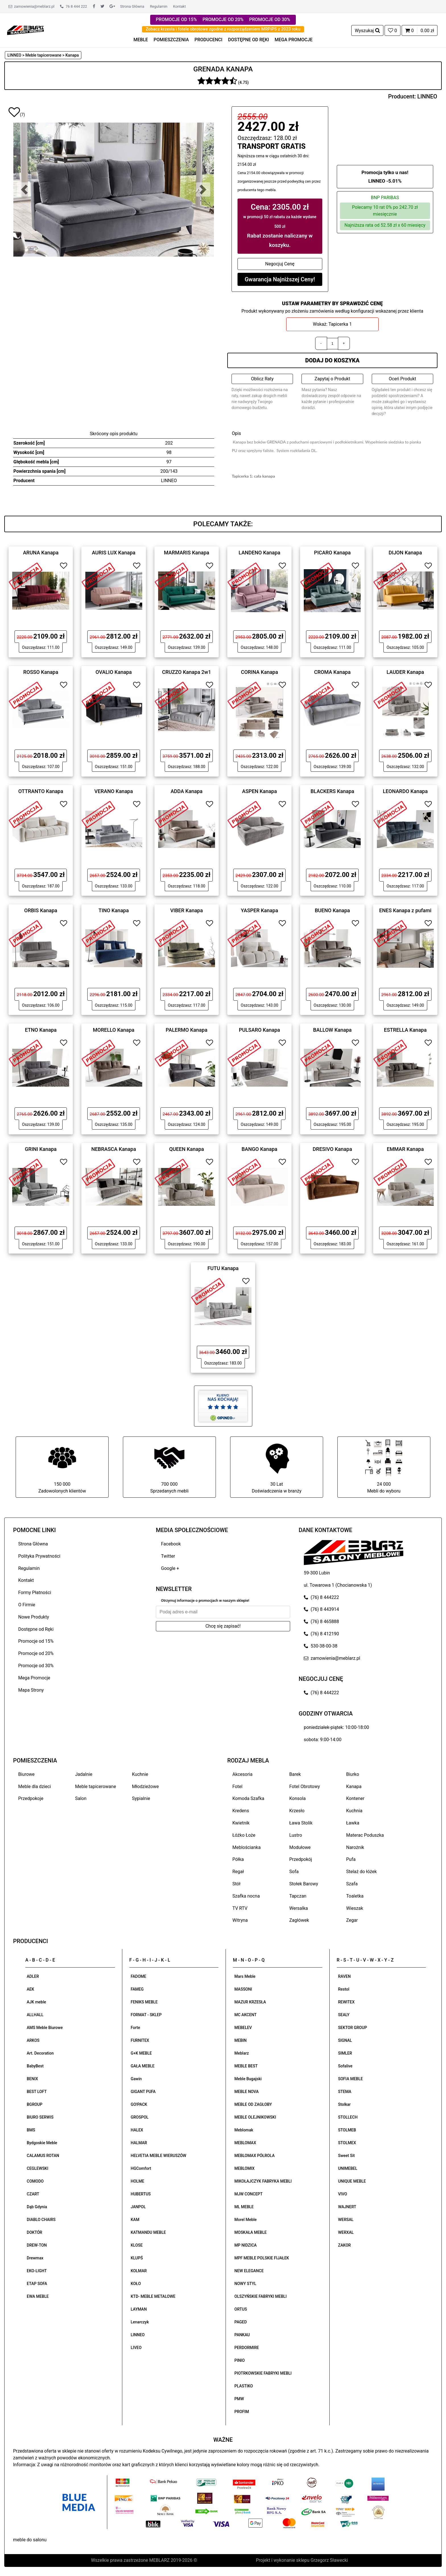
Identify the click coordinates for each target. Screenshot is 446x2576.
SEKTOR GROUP (352, 2027)
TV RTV (239, 1908)
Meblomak (243, 2130)
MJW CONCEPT (248, 2194)
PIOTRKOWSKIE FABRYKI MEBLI (263, 2373)
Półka (238, 1859)
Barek (295, 1774)
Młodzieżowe (145, 1786)
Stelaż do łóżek (361, 1871)
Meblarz (241, 2053)
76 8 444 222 (73, 6)
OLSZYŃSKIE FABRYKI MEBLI (260, 2296)
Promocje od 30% (35, 1665)
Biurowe (26, 1774)
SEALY (344, 2015)
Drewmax (35, 2258)
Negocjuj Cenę (279, 264)
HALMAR (139, 2143)
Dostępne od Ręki (35, 1629)
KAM (135, 2219)
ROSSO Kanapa (40, 672)
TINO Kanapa (113, 910)
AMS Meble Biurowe (45, 2027)
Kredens (240, 1810)
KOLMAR (139, 2271)
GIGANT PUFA (143, 2091)
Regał (238, 1871)
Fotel (237, 1786)
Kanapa (354, 1786)
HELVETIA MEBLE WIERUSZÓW (158, 2155)
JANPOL (138, 2207)
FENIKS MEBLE (144, 2002)
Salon (80, 1798)
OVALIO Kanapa (114, 672)
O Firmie (26, 1604)
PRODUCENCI (208, 39)
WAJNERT (347, 2207)
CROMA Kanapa (332, 672)
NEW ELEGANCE (249, 2271)
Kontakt (179, 6)
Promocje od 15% (35, 1641)
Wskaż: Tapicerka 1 (332, 324)
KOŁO (136, 2283)
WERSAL (346, 2219)
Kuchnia (354, 1810)
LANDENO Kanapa (259, 553)
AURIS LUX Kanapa (113, 553)
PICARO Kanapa (332, 553)
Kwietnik (240, 1823)
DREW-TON (37, 2245)
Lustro (295, 1835)
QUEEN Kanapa (186, 1149)
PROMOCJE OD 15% (176, 19)
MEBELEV (243, 2027)
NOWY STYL (245, 2283)
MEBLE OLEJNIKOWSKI (255, 2117)
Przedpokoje (31, 1798)
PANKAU (242, 2335)
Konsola (297, 1798)
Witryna (240, 1920)
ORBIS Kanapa (40, 910)
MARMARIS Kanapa (186, 553)
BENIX (32, 2079)
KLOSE (137, 2245)
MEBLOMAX (245, 2143)
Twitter (168, 1556)
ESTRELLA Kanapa (405, 1030)
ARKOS (33, 2040)
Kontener (355, 1798)
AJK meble (36, 2002)
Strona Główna (132, 6)
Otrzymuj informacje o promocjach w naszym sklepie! (205, 1600)
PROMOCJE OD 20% (223, 19)
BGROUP (34, 2104)
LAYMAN (139, 2309)
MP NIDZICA (245, 2245)
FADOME (138, 1976)
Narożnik (355, 1847)
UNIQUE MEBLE (352, 2181)
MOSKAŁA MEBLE (250, 2232)
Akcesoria (242, 1774)
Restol (344, 1989)
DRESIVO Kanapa (332, 1149)
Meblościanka (246, 1847)
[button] (24, 189)
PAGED (240, 2322)
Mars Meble (244, 1976)
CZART (33, 2194)
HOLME (137, 2181)
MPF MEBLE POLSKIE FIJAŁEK (261, 2258)
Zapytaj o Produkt (332, 378)
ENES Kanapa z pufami (405, 910)
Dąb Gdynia (37, 2207)
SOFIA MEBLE (350, 2079)
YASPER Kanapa (259, 910)
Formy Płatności (34, 1592)
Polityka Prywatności (39, 1556)
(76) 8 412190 (321, 1633)
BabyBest (35, 2066)
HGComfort (141, 2168)
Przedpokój (300, 1859)
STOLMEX (347, 2143)
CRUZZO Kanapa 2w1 (186, 672)
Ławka (352, 1823)
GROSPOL (140, 2117)
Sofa (294, 1871)
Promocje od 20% (35, 1653)
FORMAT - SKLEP (146, 2015)
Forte (135, 2027)
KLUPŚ (137, 2258)
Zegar (352, 1920)
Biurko (352, 1774)
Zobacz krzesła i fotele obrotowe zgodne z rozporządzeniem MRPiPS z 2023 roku (223, 29)
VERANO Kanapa (113, 791)
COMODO (35, 2181)
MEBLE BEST (246, 2066)
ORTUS (240, 2309)
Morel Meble (245, 2219)
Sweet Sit (346, 2155)
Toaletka (355, 1896)
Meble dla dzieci (34, 1786)
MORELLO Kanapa (114, 1030)
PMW (239, 2399)
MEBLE (140, 39)
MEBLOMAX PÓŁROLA (254, 2155)
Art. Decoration (40, 2053)
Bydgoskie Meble (42, 2143)
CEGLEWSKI (37, 2168)
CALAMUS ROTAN (43, 2155)
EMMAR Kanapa (405, 1149)
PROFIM (241, 2411)
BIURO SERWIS (40, 2117)
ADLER (33, 1976)
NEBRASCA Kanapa (113, 1149)
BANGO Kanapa (259, 1149)
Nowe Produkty (33, 1617)
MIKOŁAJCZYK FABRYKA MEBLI (263, 2181)
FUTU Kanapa (223, 1268)
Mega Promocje (34, 1678)
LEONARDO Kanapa (405, 791)
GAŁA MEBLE (143, 2066)
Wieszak (354, 1908)
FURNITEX (140, 2040)
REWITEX (346, 2002)
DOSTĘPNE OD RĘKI (248, 39)
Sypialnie (141, 1798)
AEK (30, 1989)
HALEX (137, 2130)
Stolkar (344, 2104)
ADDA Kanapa (187, 791)
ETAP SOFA (37, 2283)
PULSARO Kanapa (259, 1030)
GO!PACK (139, 2104)
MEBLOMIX (244, 2168)
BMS (31, 2130)
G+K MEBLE (141, 2053)
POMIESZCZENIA (171, 39)
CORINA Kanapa (259, 672)
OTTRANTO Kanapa (40, 791)
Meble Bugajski (248, 2079)
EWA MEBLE (38, 2296)
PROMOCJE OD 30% (269, 19)
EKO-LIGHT (37, 2271)
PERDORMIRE (246, 2347)
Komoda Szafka (248, 1798)
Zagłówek (299, 1920)
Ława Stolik (301, 1823)
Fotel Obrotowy (304, 1786)
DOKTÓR (34, 2232)
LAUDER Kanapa (405, 672)
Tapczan (297, 1896)
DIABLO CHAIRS (41, 2219)
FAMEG (137, 1989)
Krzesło (296, 1810)
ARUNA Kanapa (41, 553)
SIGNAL (345, 2040)
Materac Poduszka (365, 1835)
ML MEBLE (244, 2207)
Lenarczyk (140, 2322)
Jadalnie (83, 1774)
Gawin (136, 2079)
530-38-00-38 (320, 1646)
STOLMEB (347, 2130)
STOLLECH (348, 2117)
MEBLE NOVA (246, 2091)
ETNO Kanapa (41, 1030)
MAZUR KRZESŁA (250, 2002)
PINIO (239, 2360)
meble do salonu (30, 2539)
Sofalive (345, 2066)
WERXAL (346, 2232)
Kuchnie (140, 1774)
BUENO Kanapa (332, 910)
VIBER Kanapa (186, 910)
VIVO (342, 2194)
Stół (236, 1883)
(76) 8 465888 (321, 1621)
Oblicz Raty (262, 378)
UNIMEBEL (348, 2168)
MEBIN (240, 2040)
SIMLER (345, 2053)
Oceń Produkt (402, 378)
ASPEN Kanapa (259, 791)
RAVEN (344, 1976)
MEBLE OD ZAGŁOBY (253, 2104)
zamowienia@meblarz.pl (31, 6)
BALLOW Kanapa (332, 1030)
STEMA (345, 2091)
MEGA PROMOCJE (294, 39)
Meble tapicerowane (95, 1786)
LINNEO (427, 96)
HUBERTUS (141, 2194)
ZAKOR (344, 2245)
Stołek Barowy (303, 1883)
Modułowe (300, 1847)
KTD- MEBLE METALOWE (153, 2296)
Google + (170, 1568)
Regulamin (158, 6)
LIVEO (136, 2347)
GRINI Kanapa (41, 1149)
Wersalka (298, 1908)
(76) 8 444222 (321, 1597)
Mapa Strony (31, 1690)
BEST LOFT (37, 2091)
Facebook (171, 1544)
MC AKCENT (245, 2015)
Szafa (352, 1883)
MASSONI (243, 1989)
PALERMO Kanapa (187, 1030)
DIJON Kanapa (405, 553)
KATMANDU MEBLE (148, 2232)
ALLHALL (35, 2015)
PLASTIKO (243, 2386)
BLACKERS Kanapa (332, 791)
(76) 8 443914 (321, 1609)
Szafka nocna (246, 1896)
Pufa (351, 1859)
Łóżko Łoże (243, 1835)
